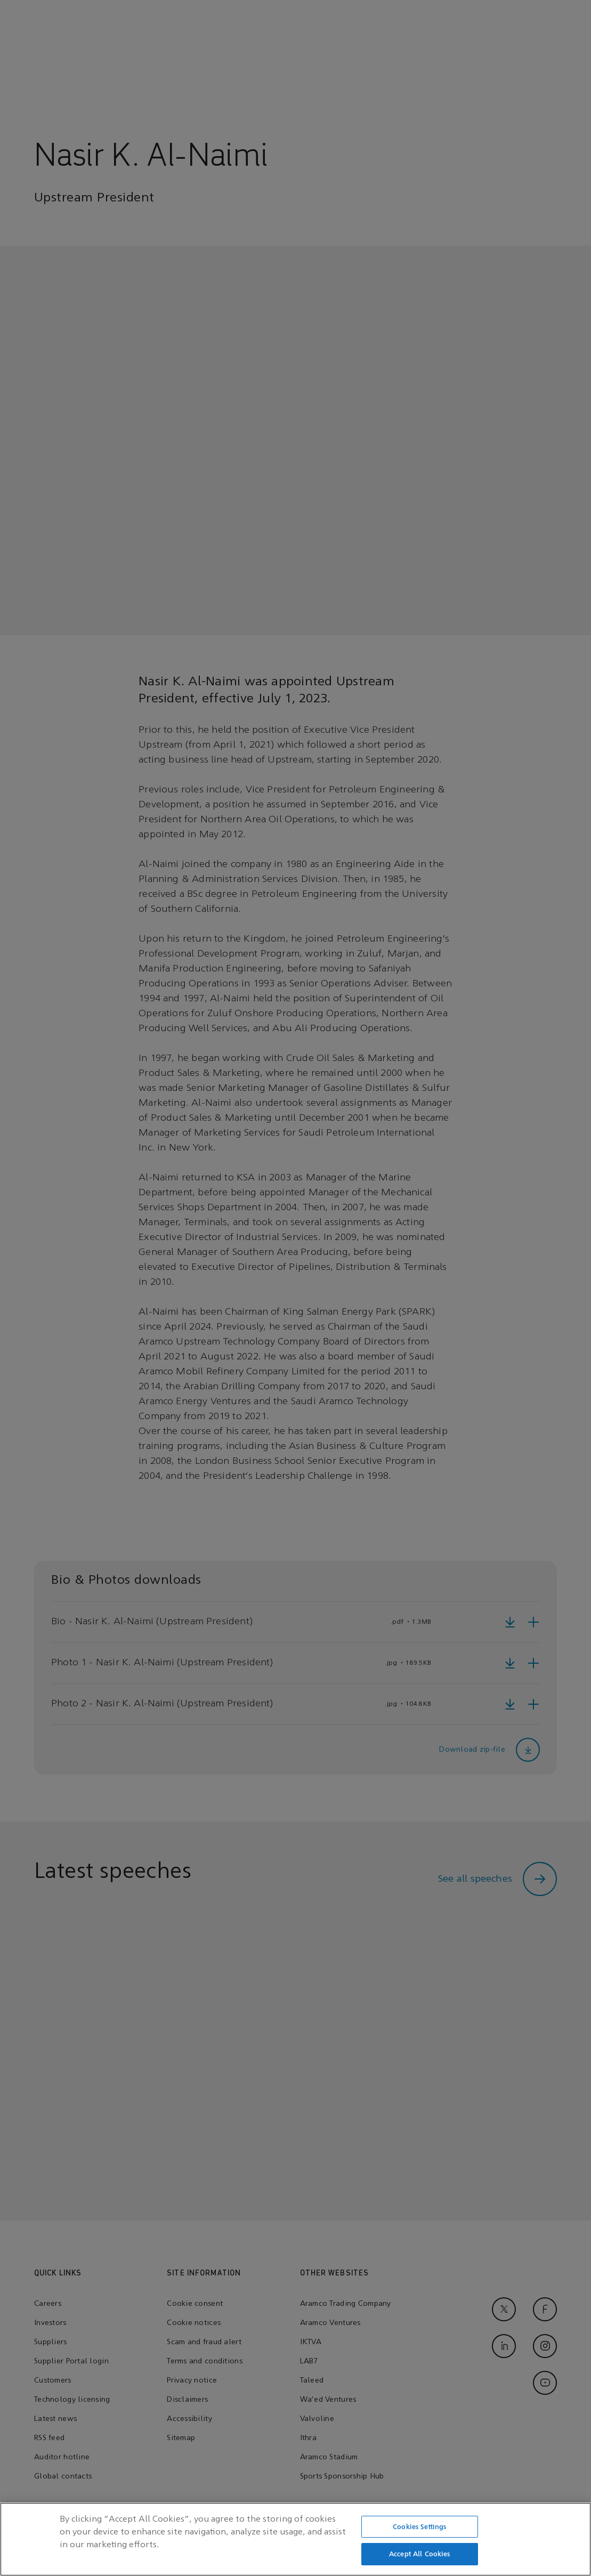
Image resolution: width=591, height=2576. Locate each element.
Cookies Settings (419, 2530)
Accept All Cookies (419, 2558)
